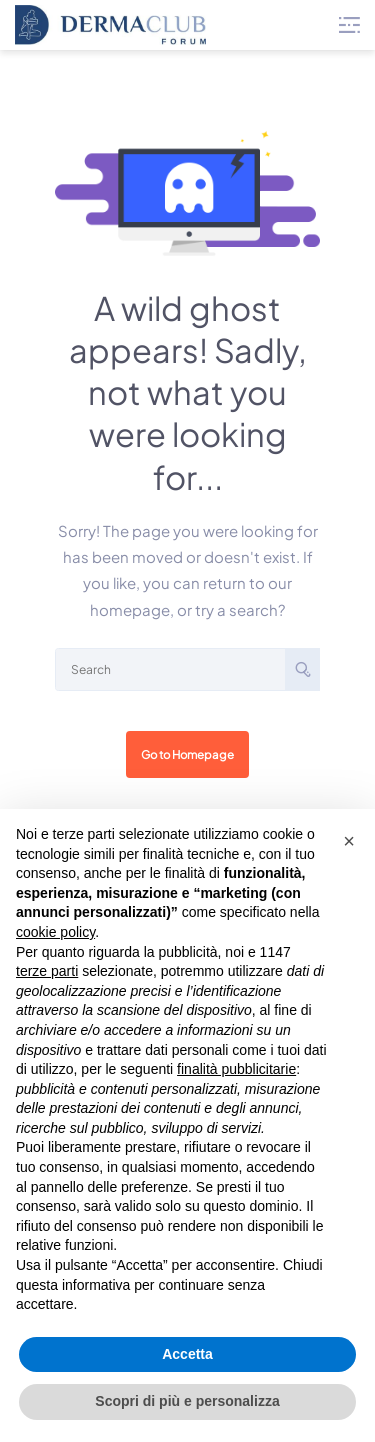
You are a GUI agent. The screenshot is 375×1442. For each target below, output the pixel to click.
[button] (349, 841)
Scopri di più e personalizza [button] (187, 1401)
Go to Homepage (187, 754)
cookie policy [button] (55, 932)
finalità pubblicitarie (236, 1069)
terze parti (47, 971)
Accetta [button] (187, 1354)
